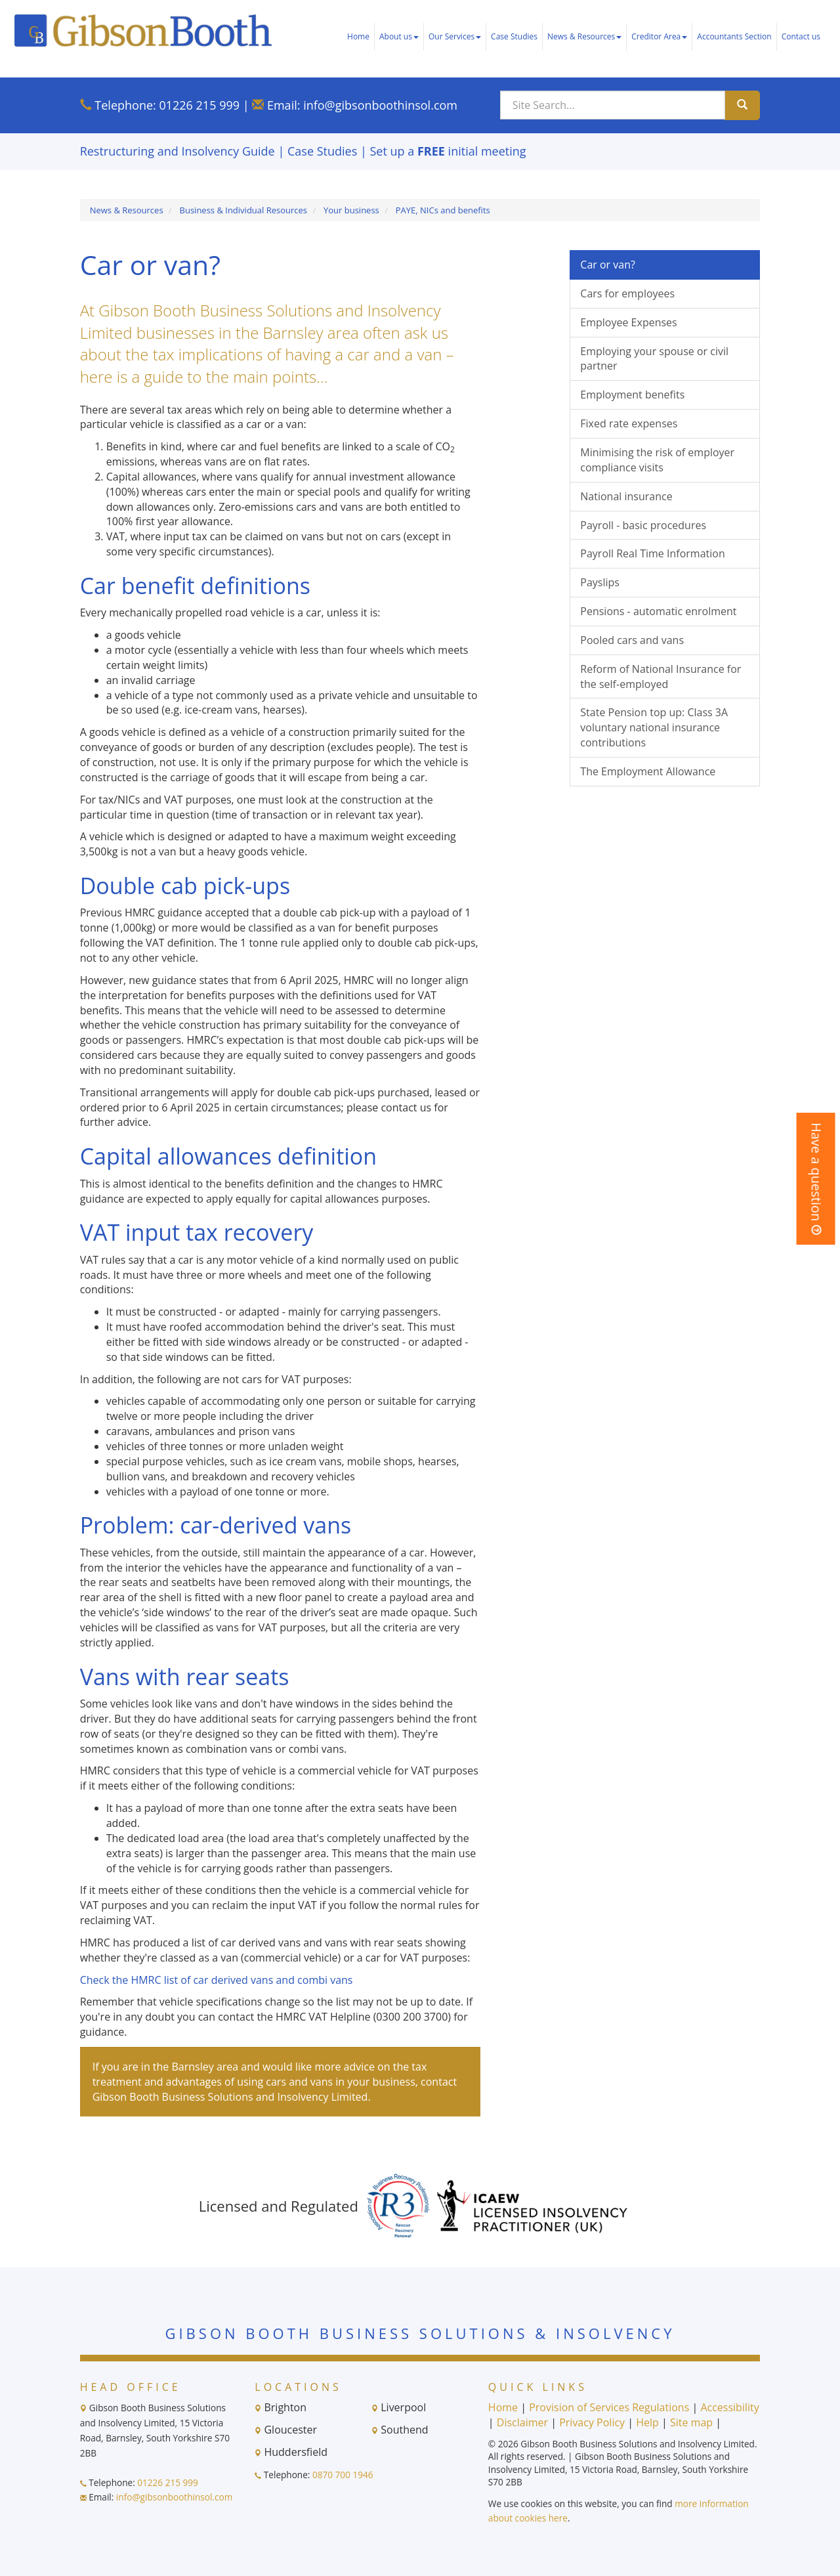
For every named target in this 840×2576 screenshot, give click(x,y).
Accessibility (729, 2407)
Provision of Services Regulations (609, 2407)
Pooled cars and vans (632, 640)
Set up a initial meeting (448, 151)
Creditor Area (659, 36)
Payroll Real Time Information (652, 553)
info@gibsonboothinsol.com (380, 105)
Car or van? (607, 264)
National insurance (626, 496)
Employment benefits (632, 394)
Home (358, 36)
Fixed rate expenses (628, 423)
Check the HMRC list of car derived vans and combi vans (216, 1980)
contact (439, 2081)
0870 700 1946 (342, 2474)
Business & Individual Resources (244, 210)
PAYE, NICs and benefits (443, 210)
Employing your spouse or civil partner (654, 359)
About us (399, 36)
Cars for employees (627, 293)
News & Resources (584, 36)
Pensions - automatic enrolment (658, 611)
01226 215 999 (199, 105)
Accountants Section (734, 36)
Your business (351, 210)
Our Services (455, 36)
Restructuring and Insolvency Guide (177, 151)
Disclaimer (522, 2422)
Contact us (801, 36)
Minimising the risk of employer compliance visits (657, 460)
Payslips (600, 582)
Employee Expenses (628, 322)
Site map (691, 2422)
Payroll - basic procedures (643, 525)
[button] (816, 1179)
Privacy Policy (592, 2422)
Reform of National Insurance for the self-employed (660, 676)
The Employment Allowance (647, 771)
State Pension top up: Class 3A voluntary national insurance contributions (654, 727)
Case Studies (514, 36)
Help (647, 2422)
